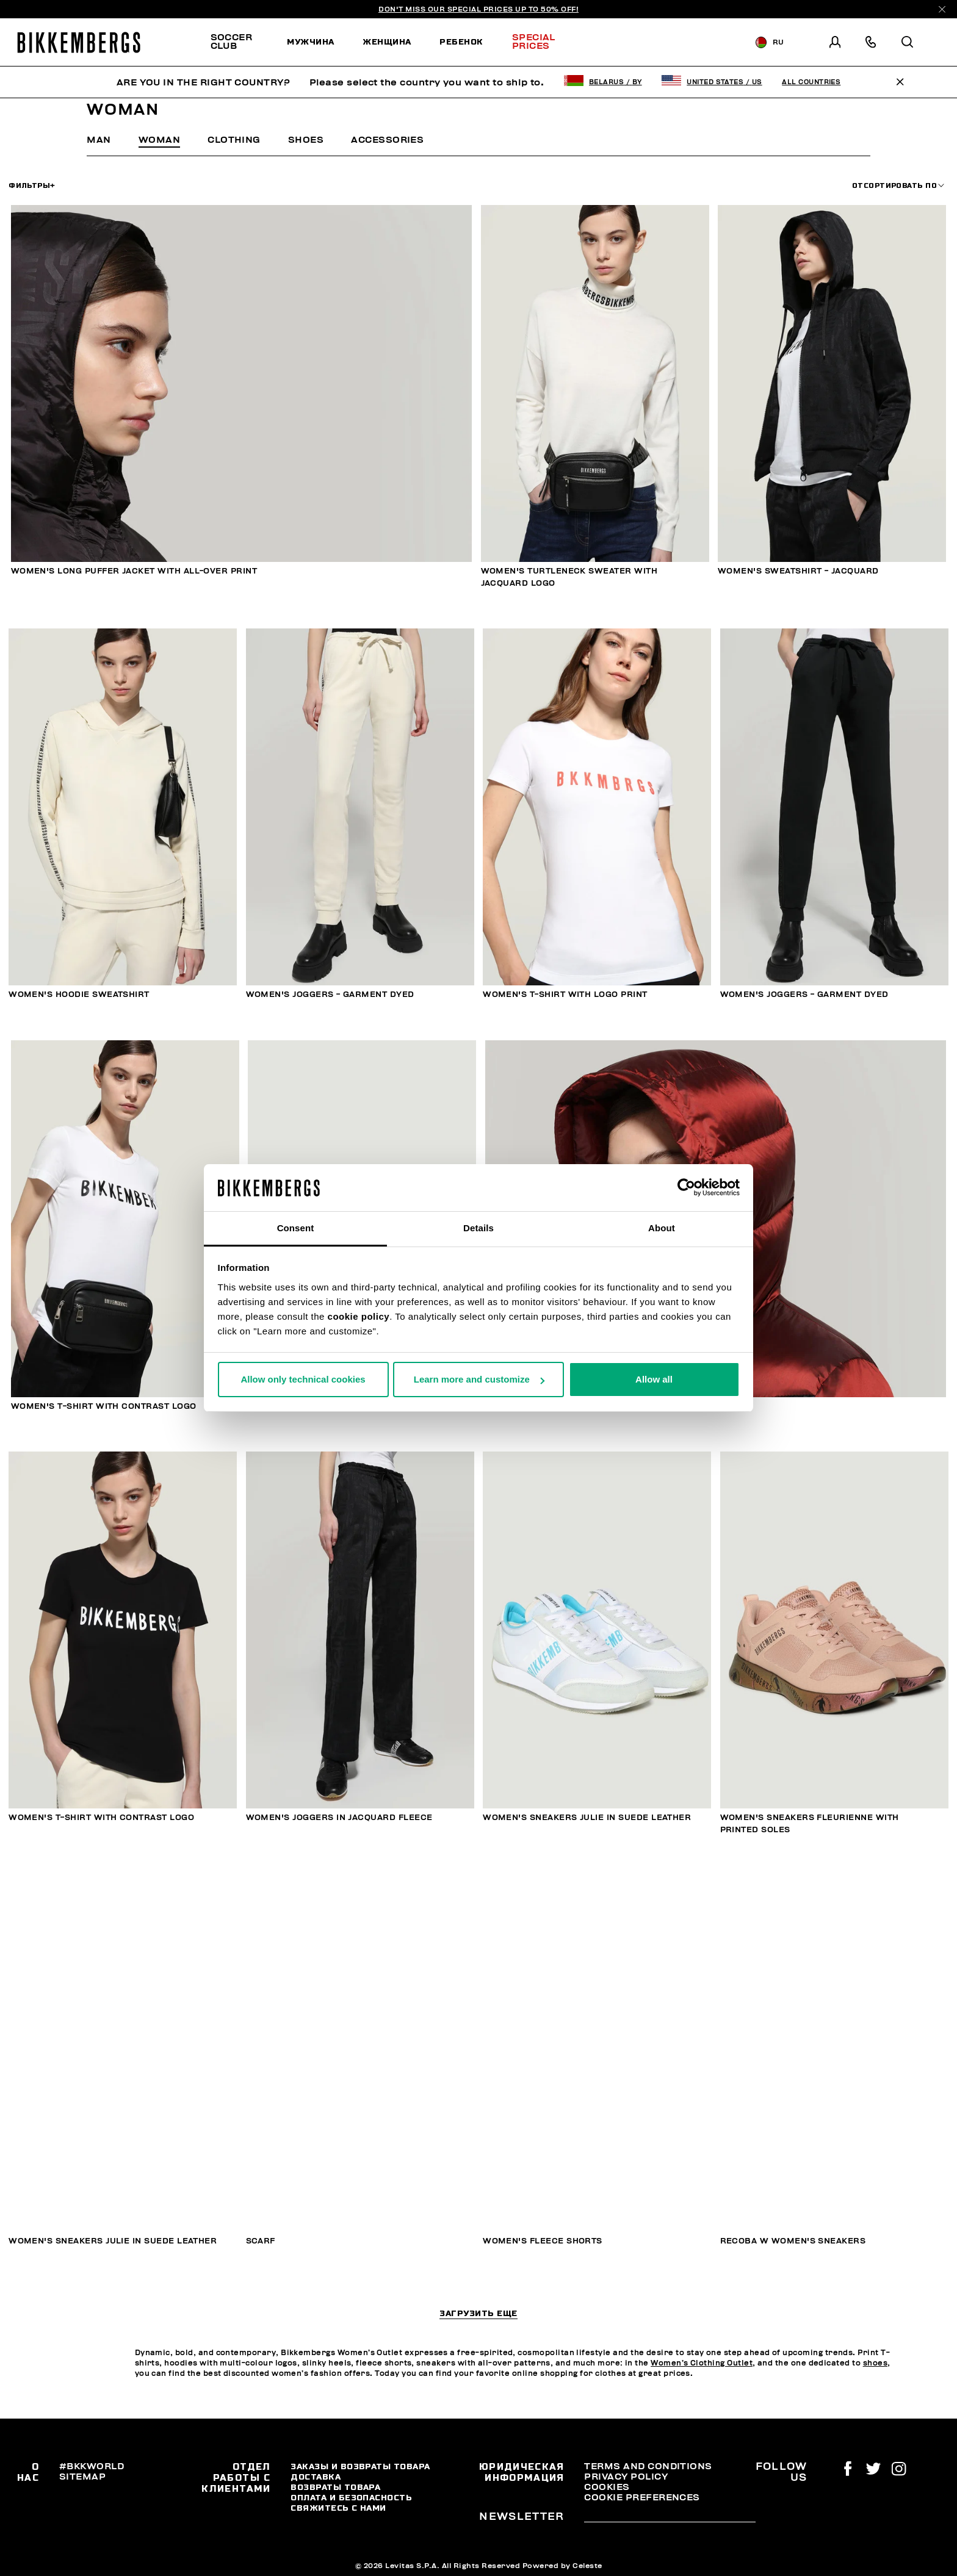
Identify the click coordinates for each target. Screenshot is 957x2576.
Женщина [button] (387, 41)
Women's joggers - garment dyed (330, 994)
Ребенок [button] (461, 41)
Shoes (305, 140)
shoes (875, 2363)
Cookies (606, 2487)
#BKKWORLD (91, 2466)
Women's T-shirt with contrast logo (104, 1406)
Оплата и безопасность (351, 2497)
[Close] (942, 9)
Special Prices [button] (533, 41)
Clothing (234, 140)
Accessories (387, 140)
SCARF (260, 2241)
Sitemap (82, 2476)
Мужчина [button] (310, 41)
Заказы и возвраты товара (360, 2466)
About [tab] (661, 1228)
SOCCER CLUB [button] (232, 41)
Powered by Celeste (562, 2565)
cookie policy (359, 1316)
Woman (159, 140)
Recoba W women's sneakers (793, 2241)
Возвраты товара (335, 2487)
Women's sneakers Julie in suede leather (587, 1817)
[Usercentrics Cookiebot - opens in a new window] (686, 1188)
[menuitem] (242, 42)
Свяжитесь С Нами (338, 2508)
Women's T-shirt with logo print (565, 994)
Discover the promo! (649, 42)
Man (98, 140)
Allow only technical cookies (302, 1379)
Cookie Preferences (641, 2497)
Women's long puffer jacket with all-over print (134, 571)
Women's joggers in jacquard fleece (339, 1817)
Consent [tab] (295, 1228)
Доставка (316, 2476)
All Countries (811, 82)
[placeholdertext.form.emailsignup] (669, 2517)
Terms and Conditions (648, 2466)
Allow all (654, 1379)
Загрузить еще (478, 2313)
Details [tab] (478, 1228)
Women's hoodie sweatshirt (79, 994)
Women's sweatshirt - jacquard (798, 571)
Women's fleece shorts (542, 2241)
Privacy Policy (626, 2476)
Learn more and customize (479, 1379)
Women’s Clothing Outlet (702, 2363)
